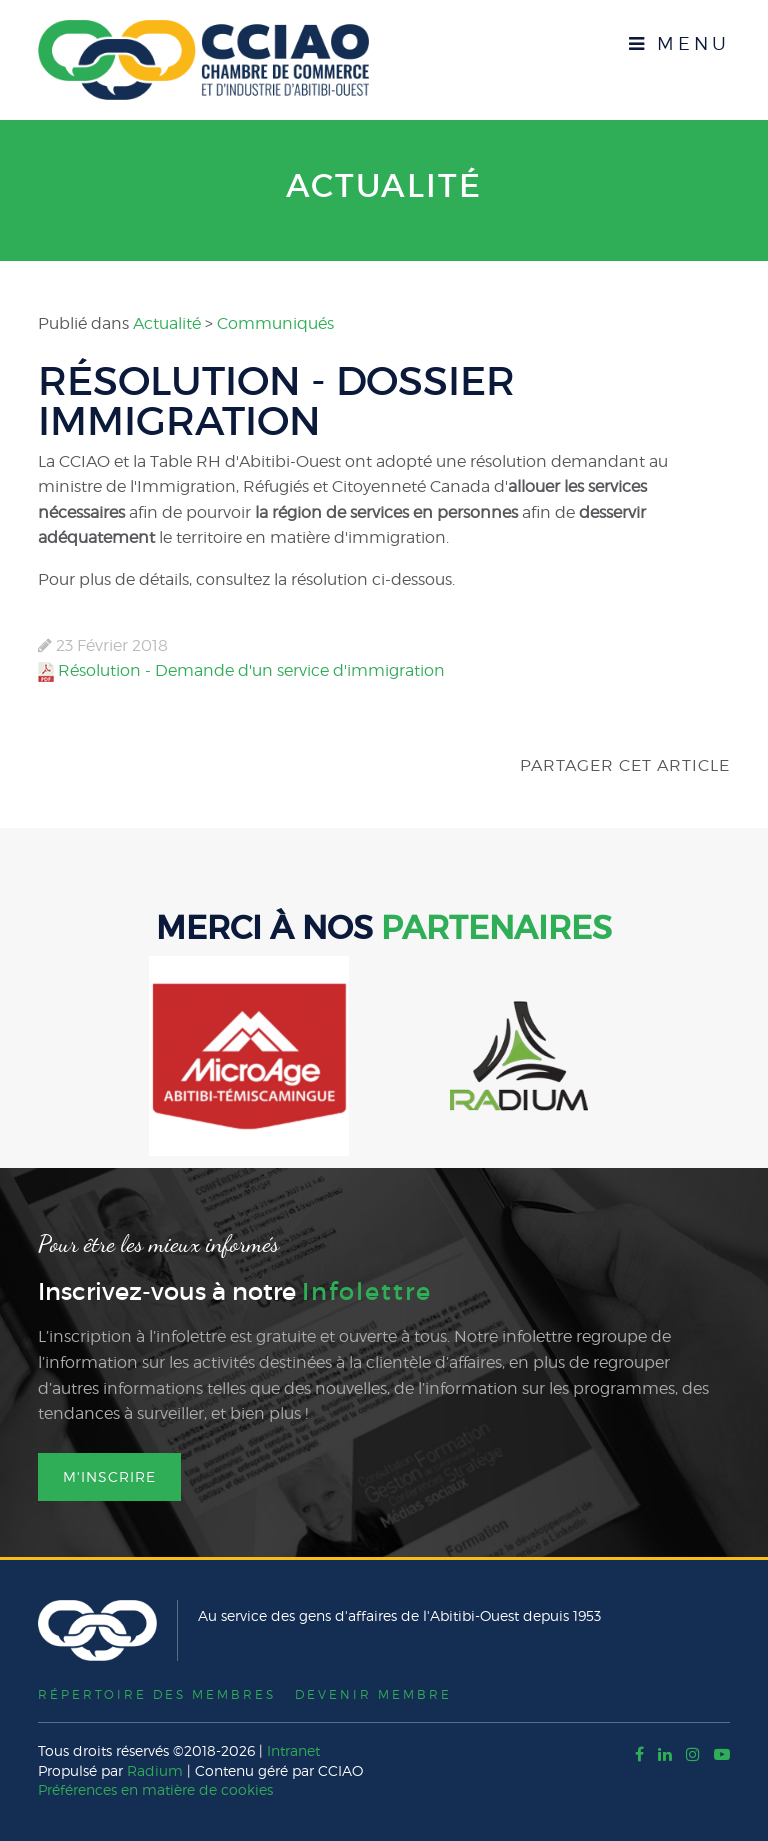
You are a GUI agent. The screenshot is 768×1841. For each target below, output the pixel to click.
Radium (155, 1769)
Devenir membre (374, 1693)
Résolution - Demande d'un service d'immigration (251, 669)
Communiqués (275, 322)
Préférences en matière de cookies (155, 1789)
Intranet (293, 1750)
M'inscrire (109, 1475)
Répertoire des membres (157, 1693)
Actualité (384, 186)
